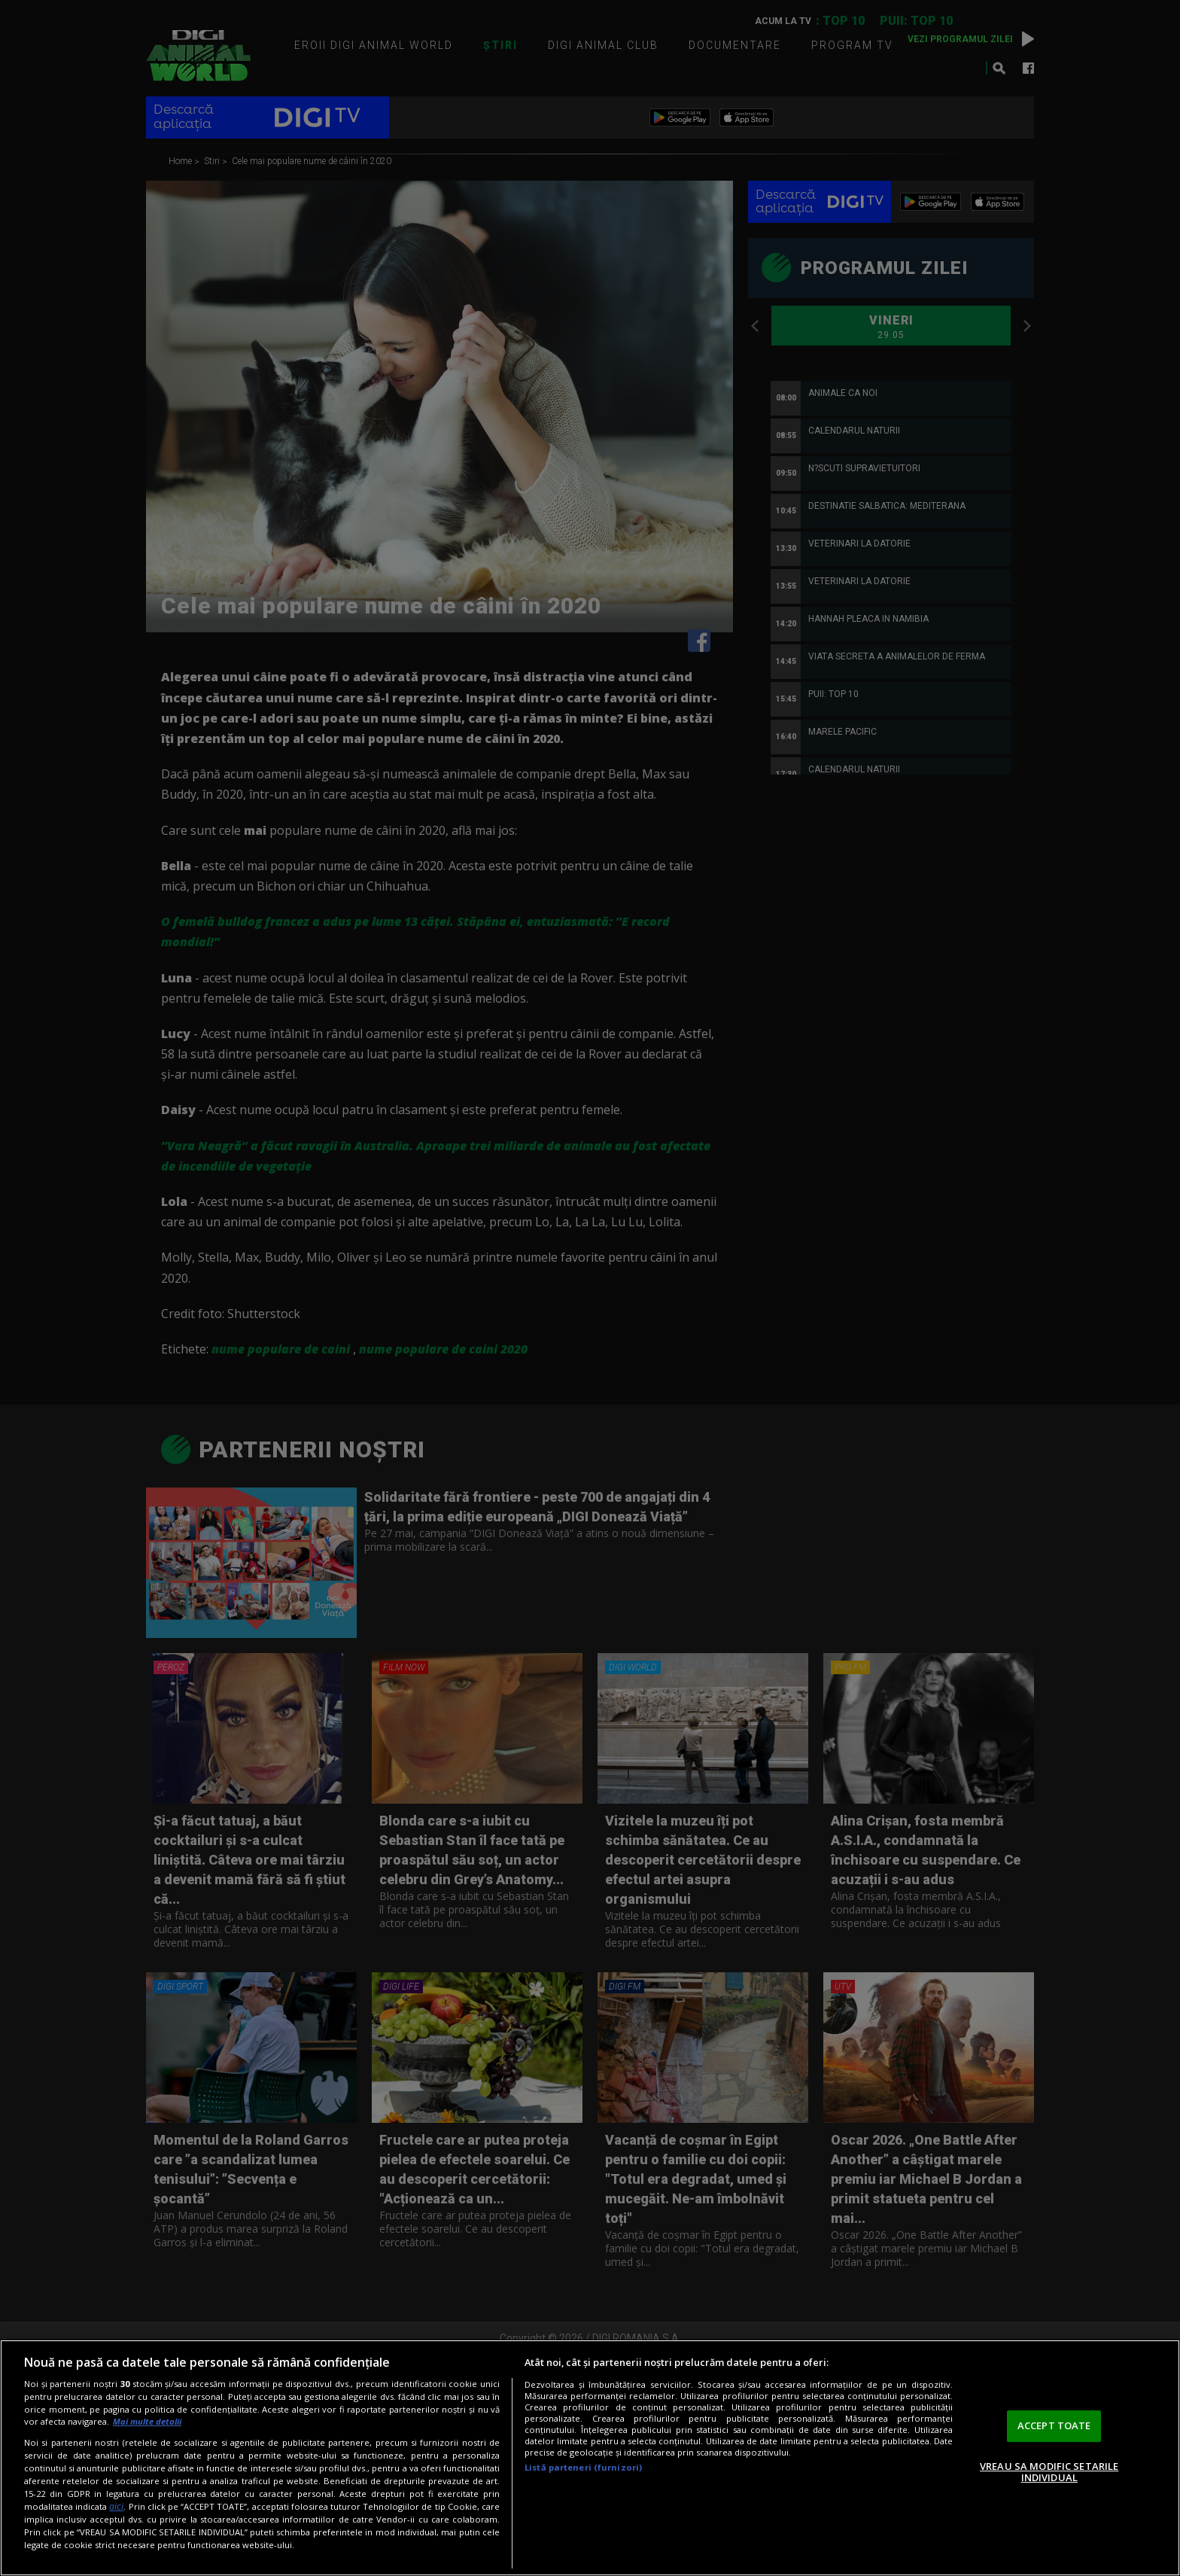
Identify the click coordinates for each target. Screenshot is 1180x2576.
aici (116, 2506)
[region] (590, 2458)
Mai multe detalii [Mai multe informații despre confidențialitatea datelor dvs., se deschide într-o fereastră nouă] (147, 2421)
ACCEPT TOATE (1054, 2425)
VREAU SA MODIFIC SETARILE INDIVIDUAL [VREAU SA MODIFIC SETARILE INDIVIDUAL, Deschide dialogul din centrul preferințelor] (1049, 2472)
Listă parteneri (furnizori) (583, 2467)
